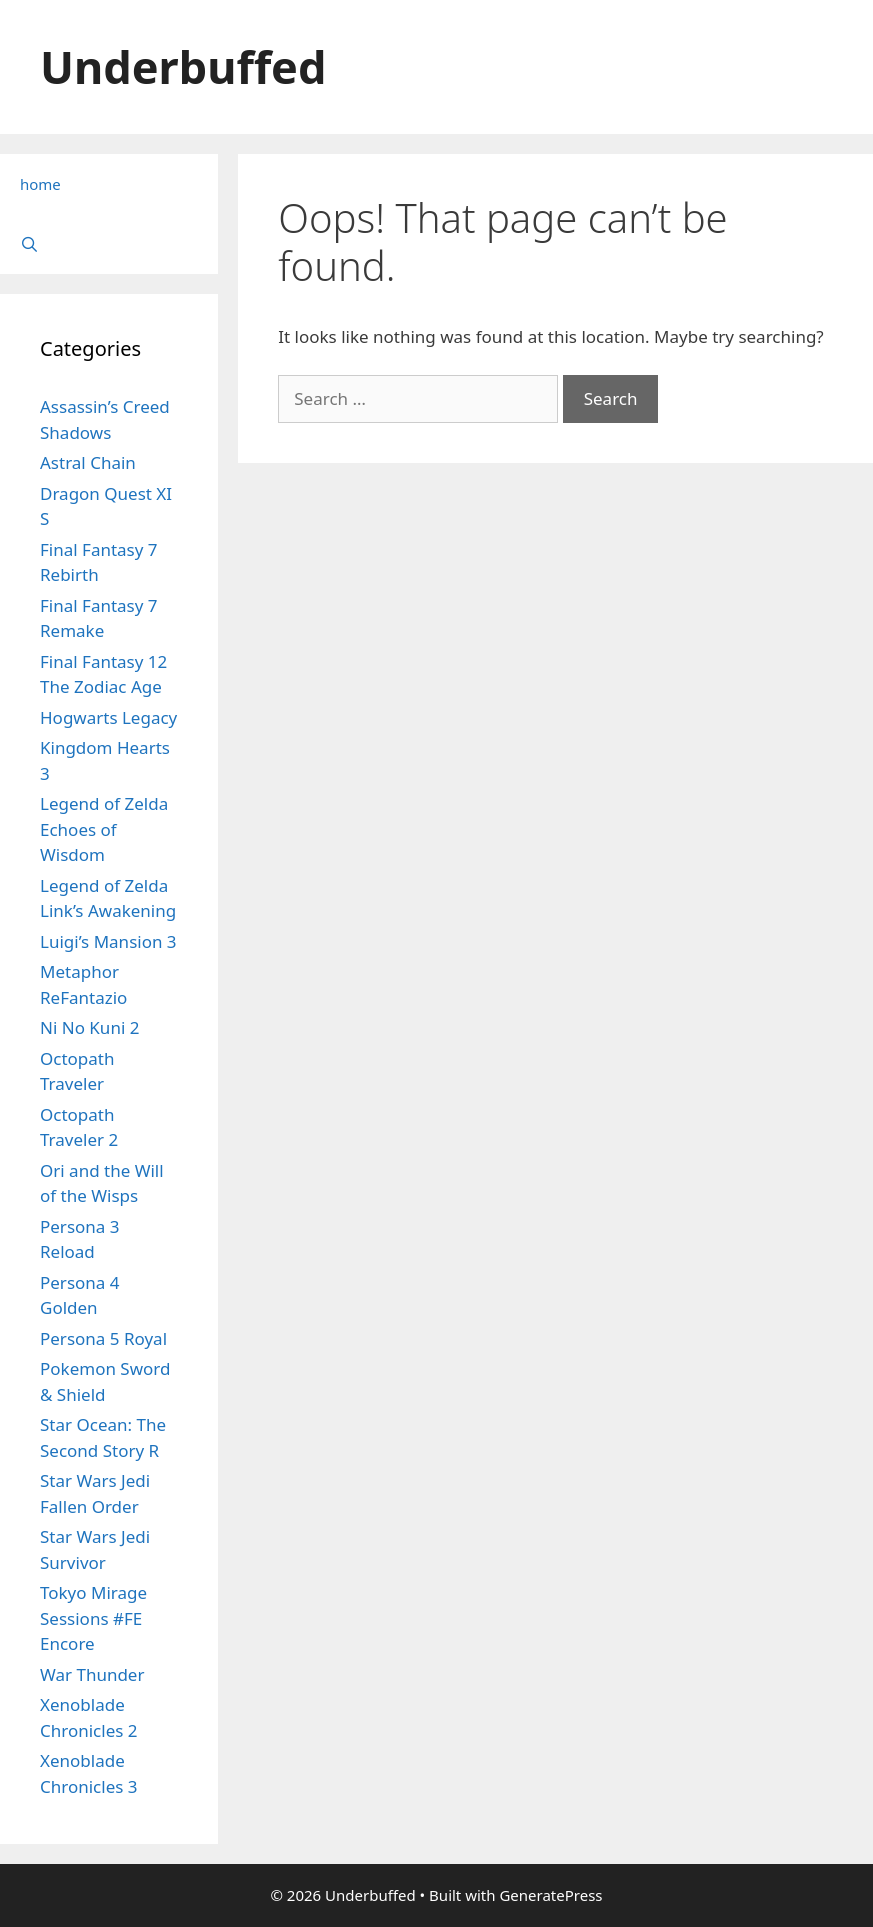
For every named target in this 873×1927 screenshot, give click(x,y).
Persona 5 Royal (103, 1338)
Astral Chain (88, 462)
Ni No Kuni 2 (89, 1027)
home (40, 184)
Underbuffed (183, 66)
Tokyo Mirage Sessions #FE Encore (93, 1618)
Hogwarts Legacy (108, 717)
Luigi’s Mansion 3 (108, 941)
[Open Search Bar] (109, 244)
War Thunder (92, 1674)
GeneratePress (550, 1895)
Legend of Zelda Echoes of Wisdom (104, 829)
